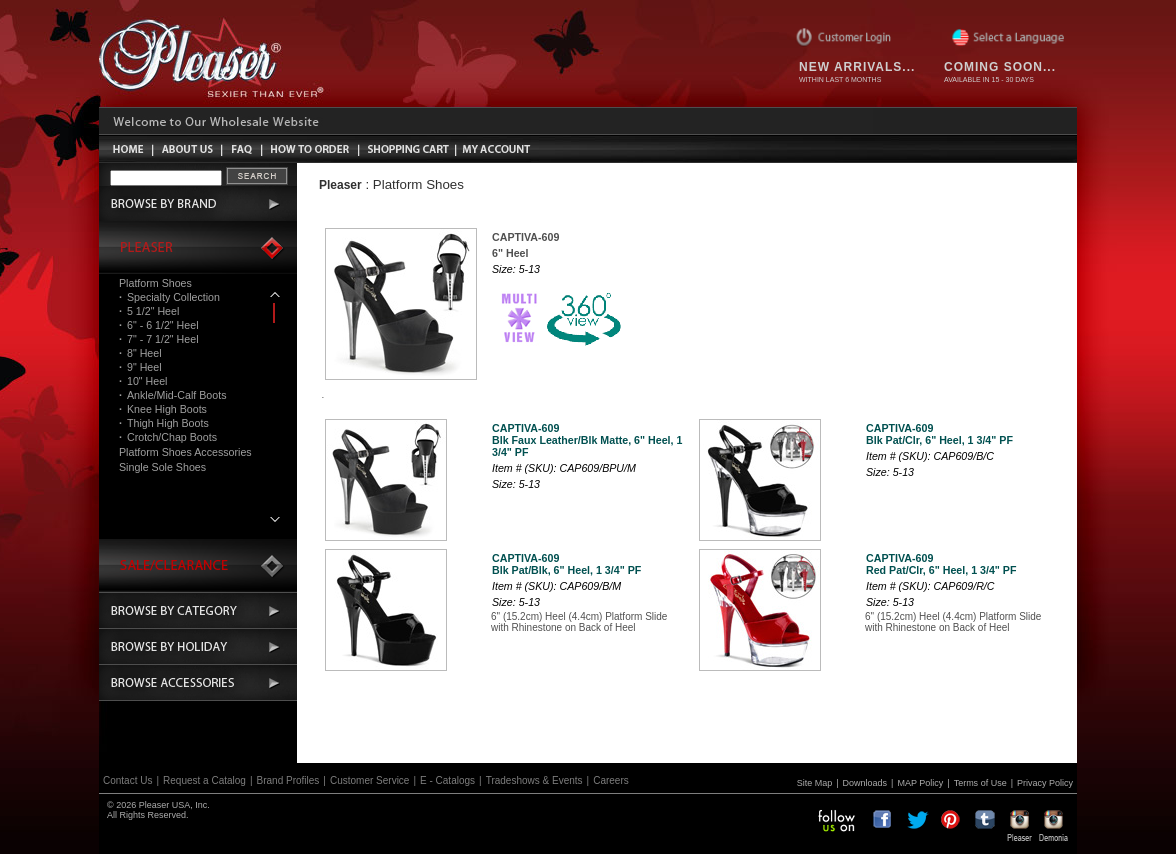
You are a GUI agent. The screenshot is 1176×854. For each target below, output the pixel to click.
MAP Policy (920, 783)
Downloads (865, 783)
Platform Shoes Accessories (185, 452)
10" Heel (143, 381)
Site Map (815, 783)
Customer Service (369, 780)
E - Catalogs (447, 780)
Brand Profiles (288, 780)
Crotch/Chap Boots (168, 437)
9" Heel (140, 367)
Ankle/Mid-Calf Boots (172, 395)
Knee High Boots (163, 409)
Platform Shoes (155, 283)
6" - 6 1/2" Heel (159, 325)
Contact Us (127, 780)
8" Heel (140, 353)
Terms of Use (980, 783)
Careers (611, 780)
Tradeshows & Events (534, 780)
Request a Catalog (204, 780)
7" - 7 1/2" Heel (159, 339)
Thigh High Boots (164, 423)
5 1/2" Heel (149, 311)
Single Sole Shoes (162, 467)
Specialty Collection (169, 297)
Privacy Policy (1045, 783)
